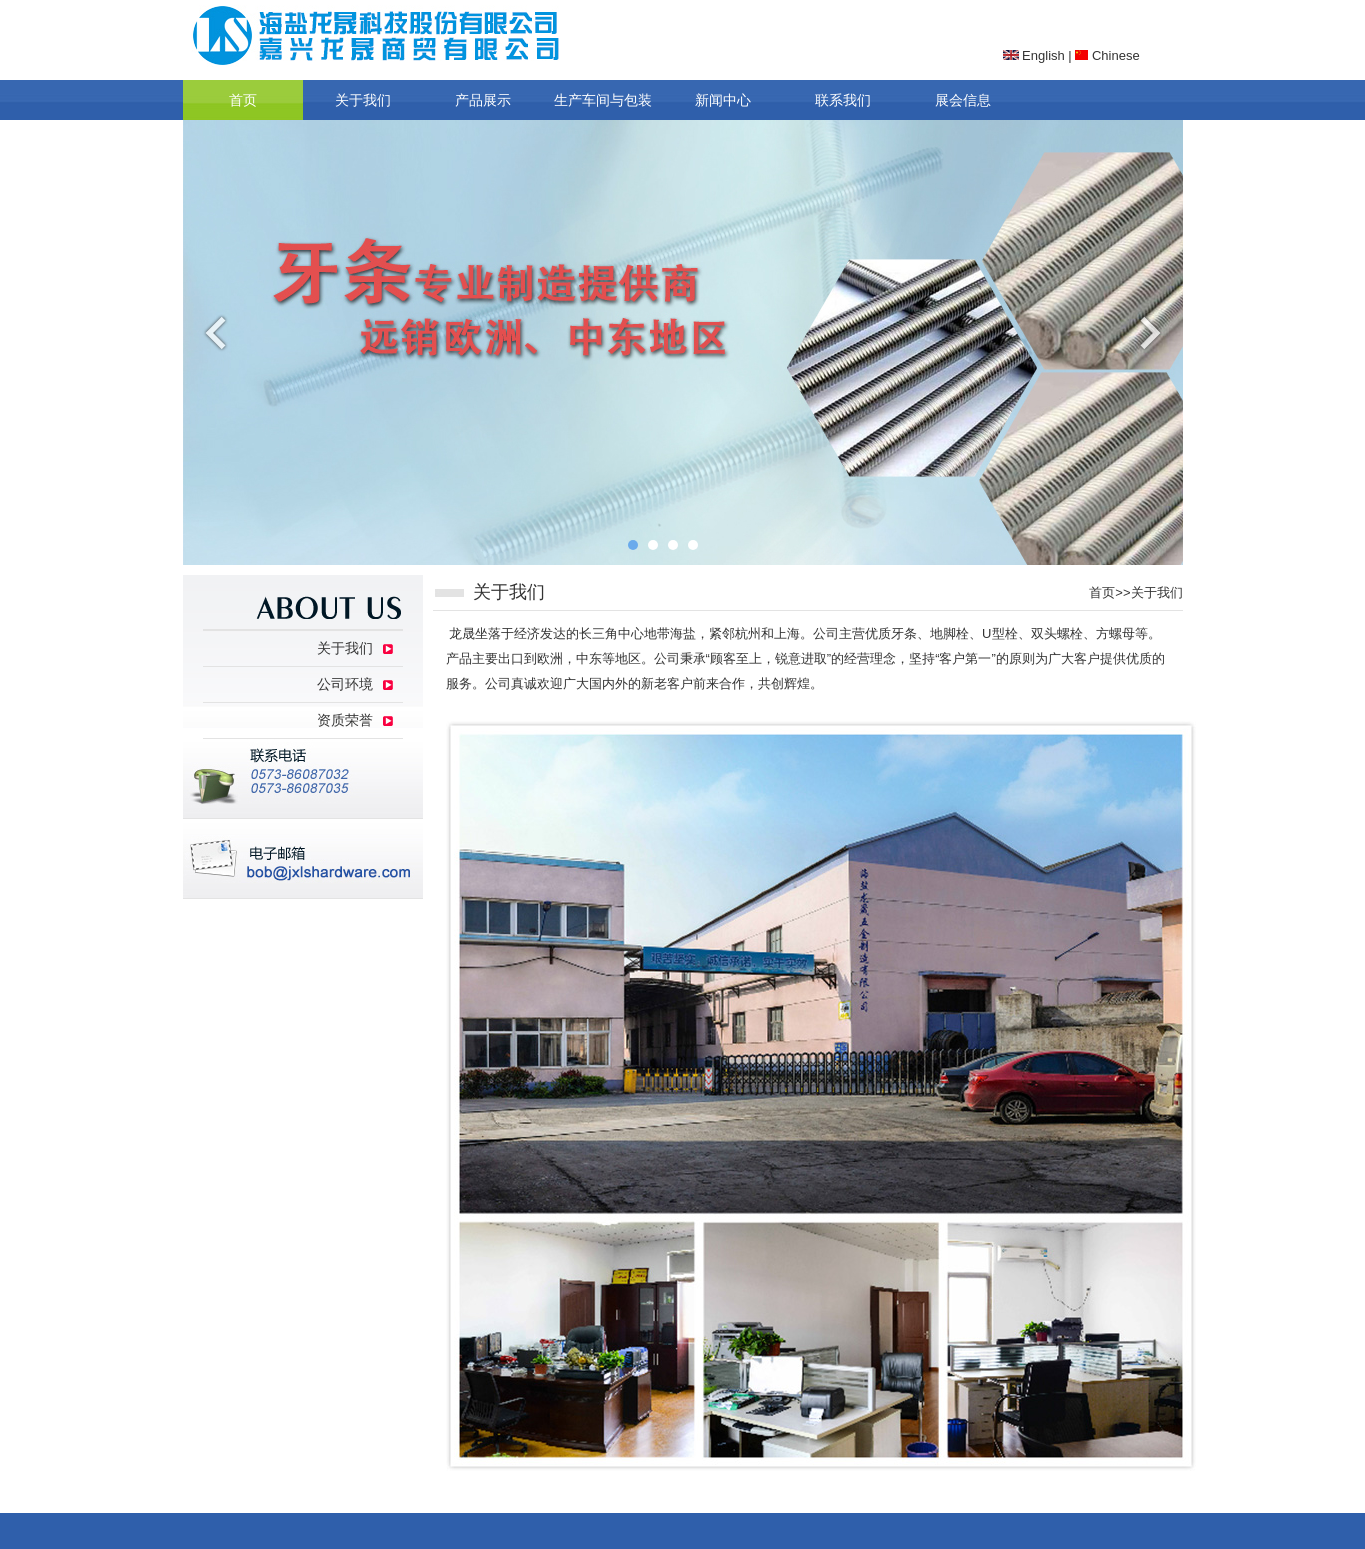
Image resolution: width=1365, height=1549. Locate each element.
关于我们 (363, 100)
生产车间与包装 (603, 100)
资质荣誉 (345, 720)
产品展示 (483, 100)
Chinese (1107, 55)
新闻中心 (723, 100)
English (1034, 55)
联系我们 (843, 100)
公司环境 (345, 684)
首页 (243, 100)
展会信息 (963, 100)
